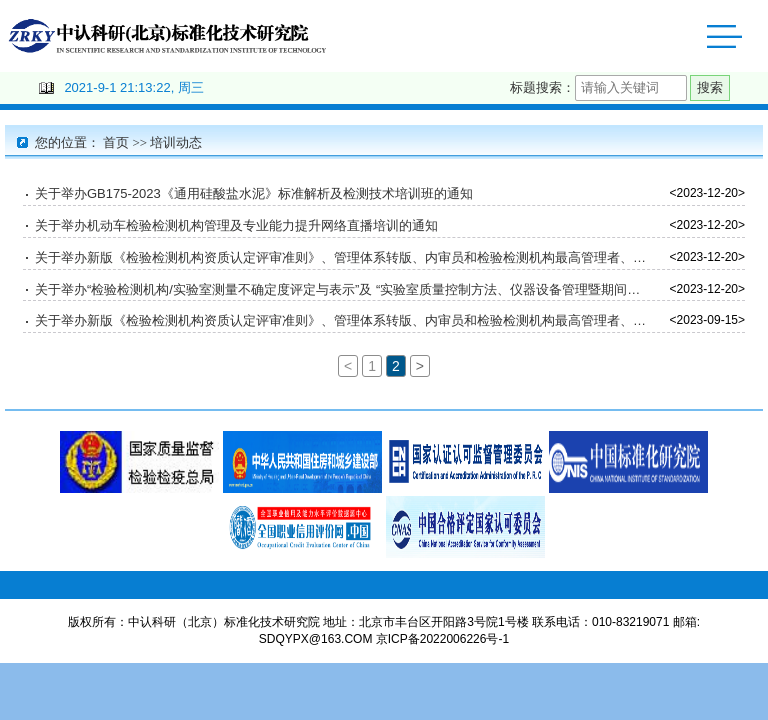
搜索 (710, 90)
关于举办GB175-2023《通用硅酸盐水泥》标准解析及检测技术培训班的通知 (254, 196)
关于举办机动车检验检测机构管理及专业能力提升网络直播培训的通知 (236, 228)
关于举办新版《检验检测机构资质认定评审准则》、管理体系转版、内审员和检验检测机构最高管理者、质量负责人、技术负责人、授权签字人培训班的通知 (342, 260)
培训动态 (176, 145)
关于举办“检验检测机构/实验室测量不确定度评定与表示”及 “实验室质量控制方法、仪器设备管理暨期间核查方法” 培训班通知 (342, 292)
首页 (116, 145)
